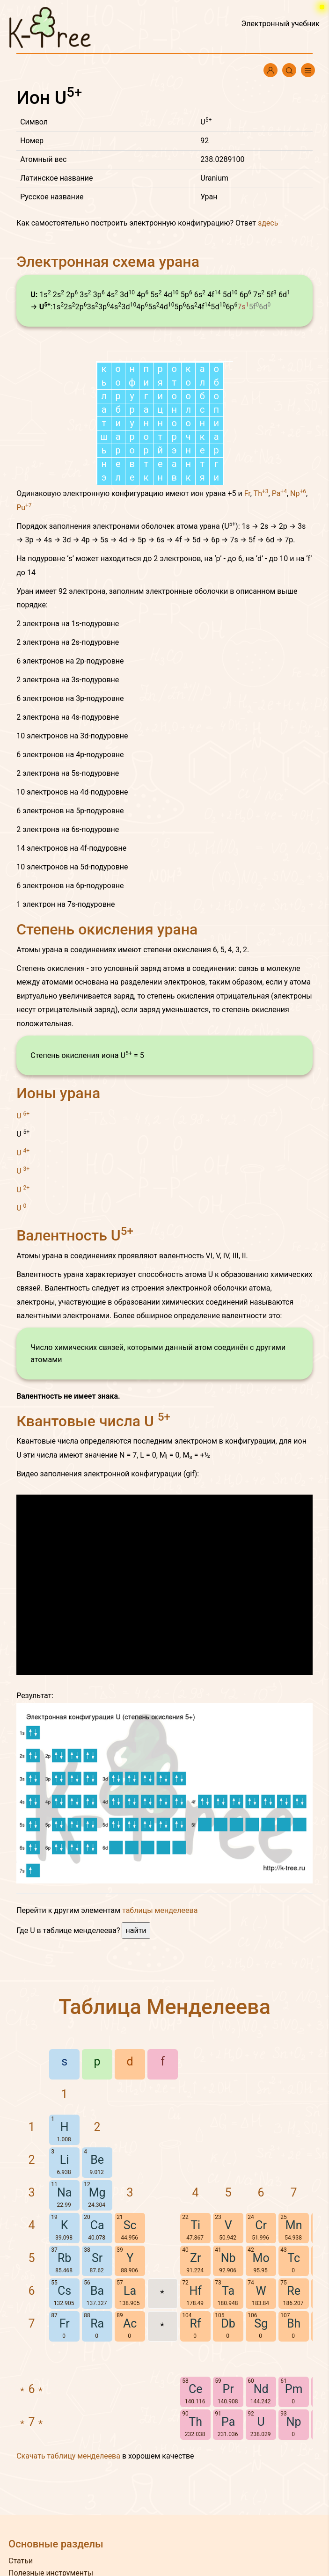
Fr (247, 493)
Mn (293, 2225)
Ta (228, 2291)
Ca (97, 2225)
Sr (97, 2258)
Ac (130, 2323)
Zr (195, 2258)
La (130, 2291)
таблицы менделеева (159, 1910)
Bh (293, 2323)
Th (261, 493)
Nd (261, 2389)
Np (298, 493)
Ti (195, 2225)
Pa (279, 493)
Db (228, 2323)
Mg (97, 2192)
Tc (293, 2258)
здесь (268, 223)
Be (97, 2160)
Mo (261, 2258)
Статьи (20, 2560)
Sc (130, 2225)
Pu (23, 507)
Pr (228, 2389)
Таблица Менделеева (164, 2006)
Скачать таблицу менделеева (68, 2456)
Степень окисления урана (106, 929)
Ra (97, 2323)
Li (64, 2160)
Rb (64, 2258)
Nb (228, 2258)
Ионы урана (58, 1093)
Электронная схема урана (107, 261)
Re (293, 2291)
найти (135, 1930)
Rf (195, 2323)
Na (64, 2192)
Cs (64, 2291)
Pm (294, 2389)
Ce (196, 2389)
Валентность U (74, 1235)
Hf (195, 2291)
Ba (97, 2291)
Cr (261, 2225)
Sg (261, 2323)
